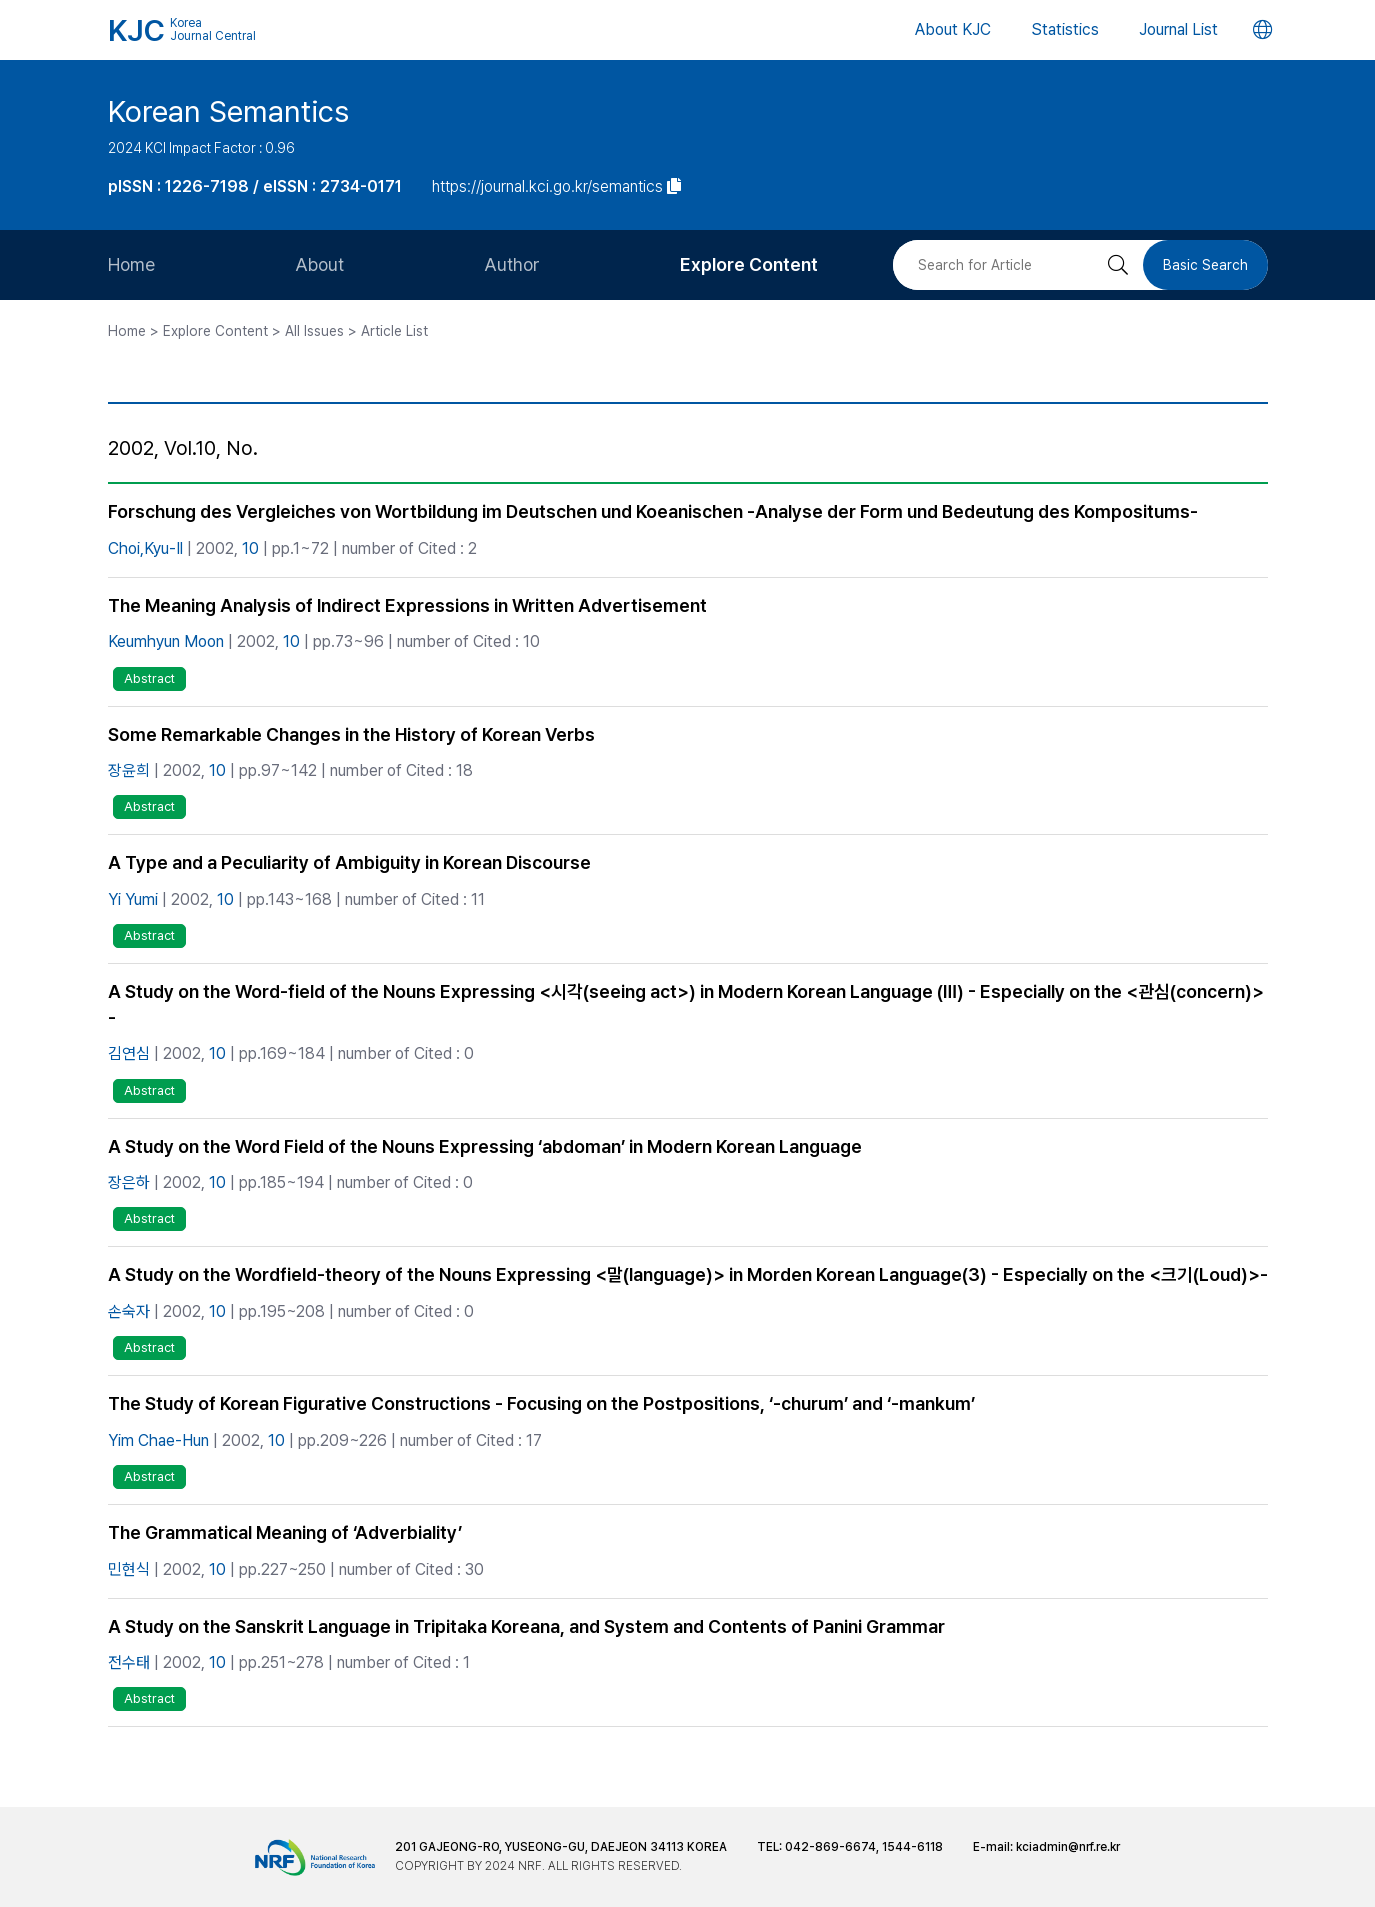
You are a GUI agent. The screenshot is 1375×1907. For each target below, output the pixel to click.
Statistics (1065, 29)
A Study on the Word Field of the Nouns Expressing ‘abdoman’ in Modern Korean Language (485, 1146)
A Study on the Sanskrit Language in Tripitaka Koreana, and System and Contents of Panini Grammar (526, 1626)
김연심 (129, 1053)
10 (250, 548)
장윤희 (129, 770)
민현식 (129, 1569)
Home (131, 264)
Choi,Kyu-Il (145, 548)
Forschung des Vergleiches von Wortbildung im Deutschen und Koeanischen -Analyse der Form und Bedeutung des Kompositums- (653, 511)
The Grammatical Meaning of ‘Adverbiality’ (285, 1532)
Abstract (149, 678)
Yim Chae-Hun (158, 1440)
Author (512, 264)
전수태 (129, 1662)
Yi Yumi (133, 899)
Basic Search (1205, 265)
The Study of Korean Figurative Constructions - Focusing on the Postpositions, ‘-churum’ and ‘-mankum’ (541, 1403)
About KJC (953, 29)
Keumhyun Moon (166, 641)
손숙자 (129, 1311)
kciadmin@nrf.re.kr (1068, 1847)
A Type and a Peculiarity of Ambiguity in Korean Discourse (349, 862)
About (319, 264)
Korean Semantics (228, 111)
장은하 (129, 1182)
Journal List (1178, 29)
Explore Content (749, 264)
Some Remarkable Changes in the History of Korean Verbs (351, 734)
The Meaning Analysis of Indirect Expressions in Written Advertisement (407, 605)
